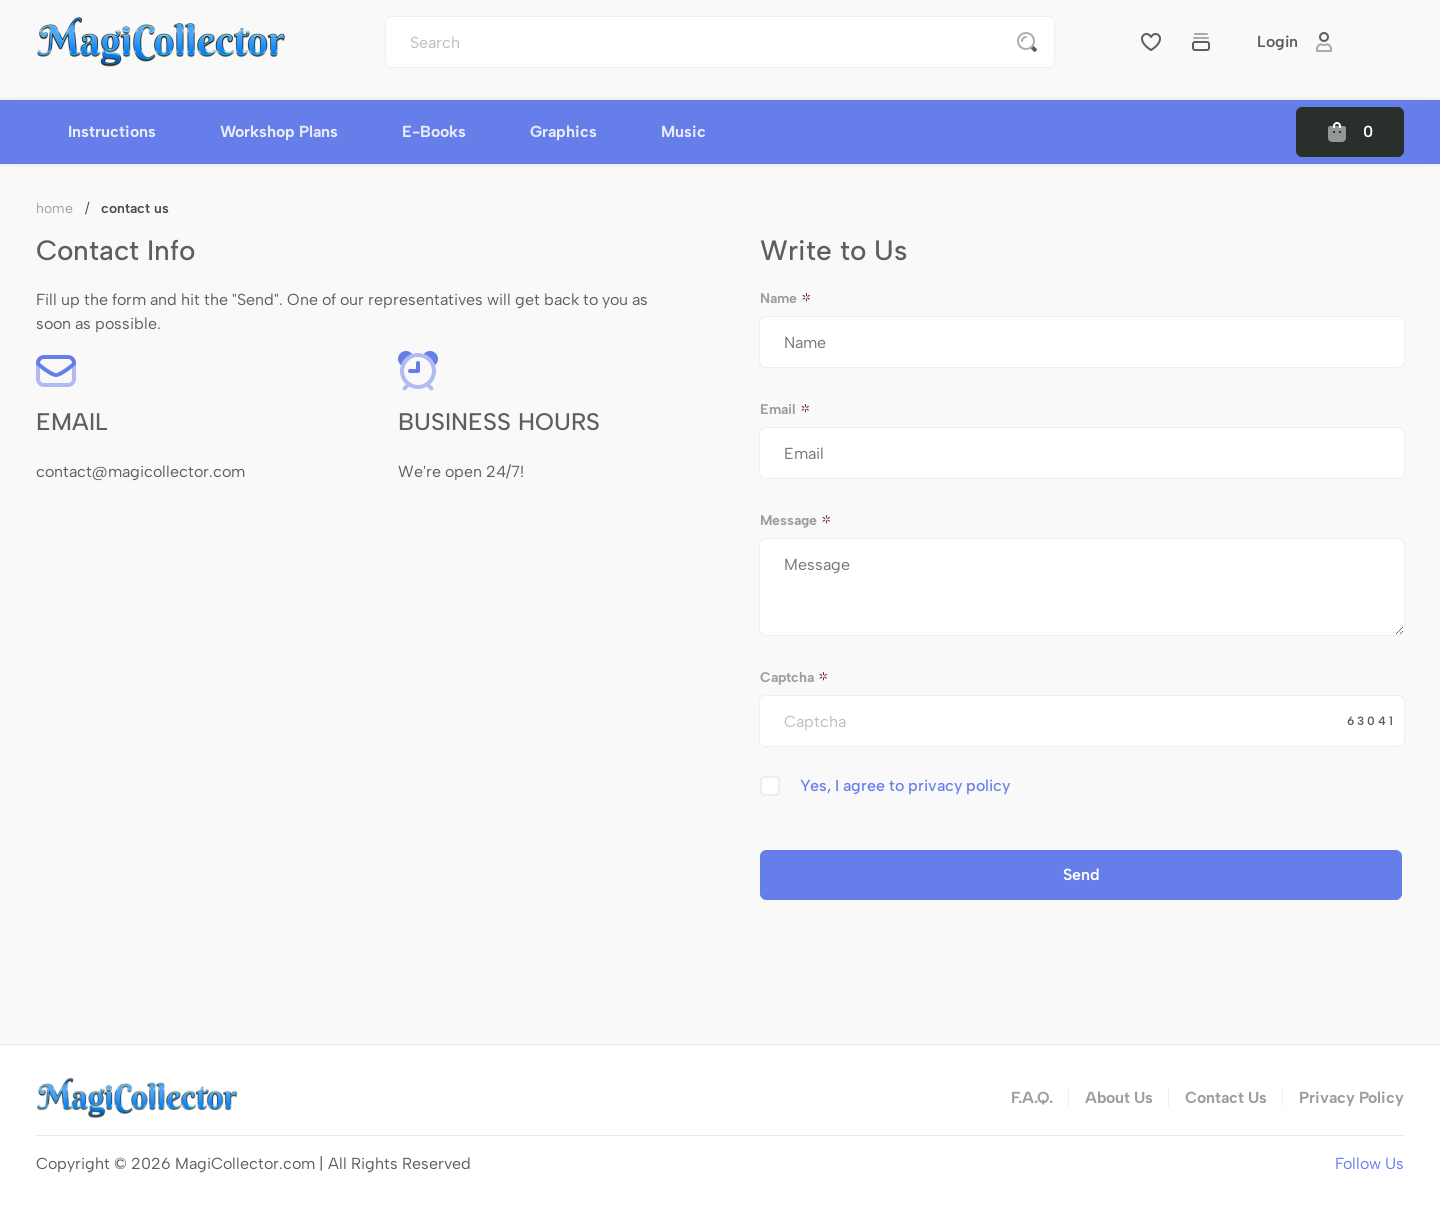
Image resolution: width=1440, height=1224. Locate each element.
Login (1295, 42)
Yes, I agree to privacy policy (905, 785)
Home (54, 208)
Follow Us (1369, 1163)
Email (785, 409)
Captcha (794, 677)
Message (796, 520)
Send (1081, 874)
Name (786, 298)
